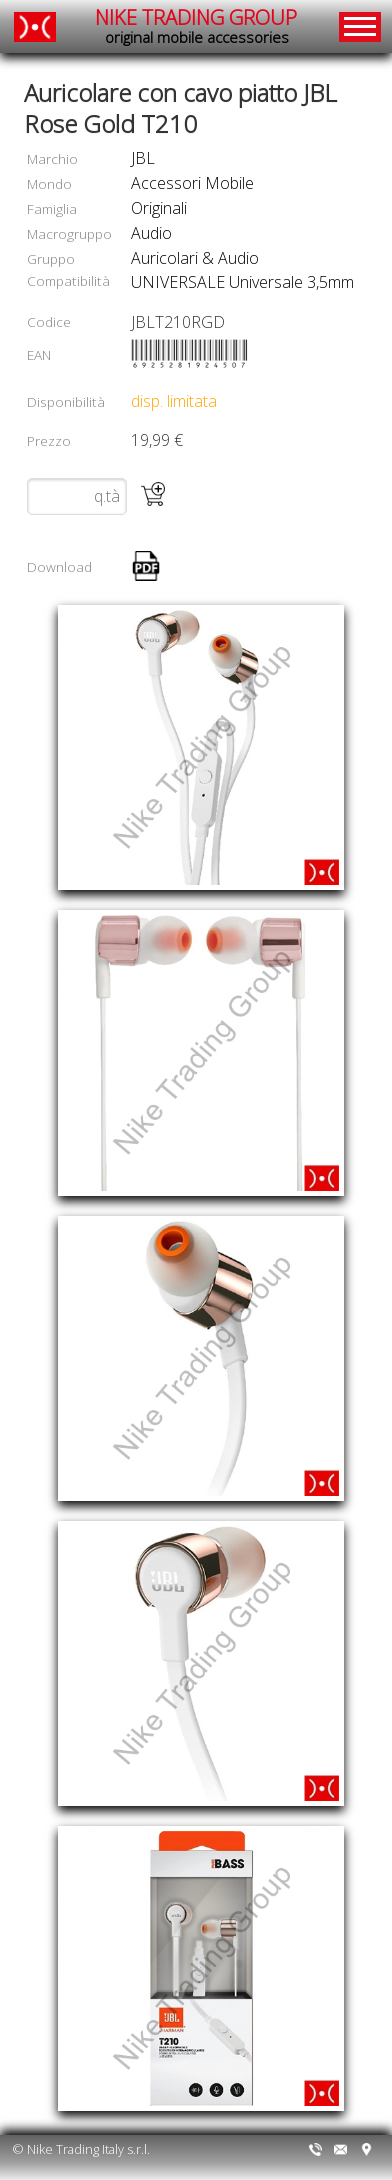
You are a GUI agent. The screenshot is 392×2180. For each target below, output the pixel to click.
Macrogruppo (69, 233)
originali (159, 208)
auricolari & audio (195, 258)
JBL (143, 158)
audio (151, 233)
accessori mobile (192, 183)
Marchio (52, 158)
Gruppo (51, 258)
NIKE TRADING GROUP (196, 26)
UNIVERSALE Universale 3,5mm (242, 282)
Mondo (49, 183)
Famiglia (52, 208)
